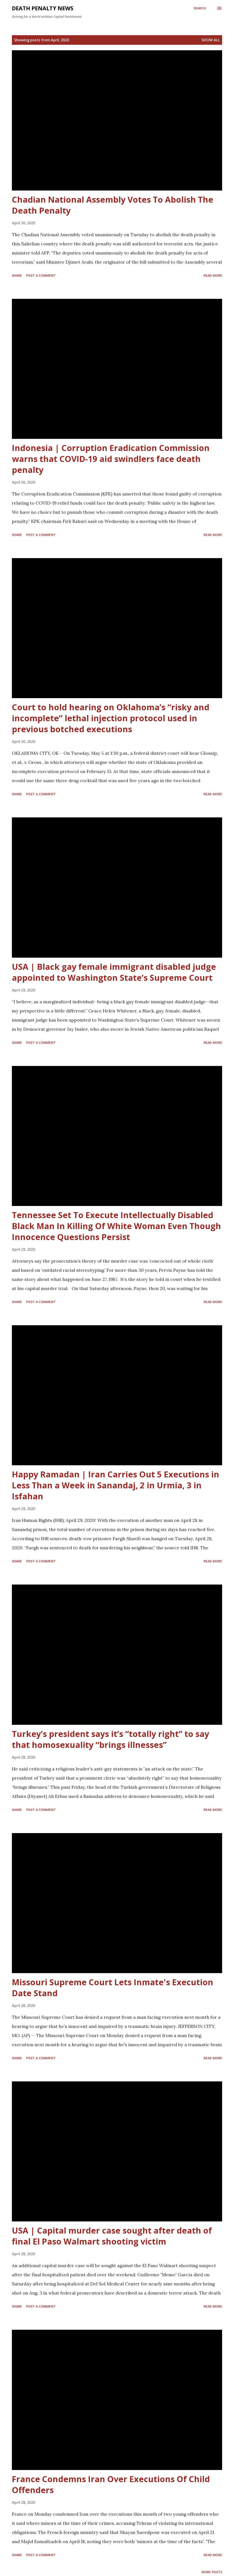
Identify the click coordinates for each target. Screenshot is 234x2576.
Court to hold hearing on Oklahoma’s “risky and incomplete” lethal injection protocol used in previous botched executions (110, 718)
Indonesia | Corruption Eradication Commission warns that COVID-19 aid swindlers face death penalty (111, 458)
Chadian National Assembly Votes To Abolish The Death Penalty (112, 205)
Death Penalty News (42, 8)
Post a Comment (41, 275)
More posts (212, 2572)
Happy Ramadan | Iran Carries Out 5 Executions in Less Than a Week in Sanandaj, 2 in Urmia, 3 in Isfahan (115, 1485)
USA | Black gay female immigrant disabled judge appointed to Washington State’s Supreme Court (114, 972)
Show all (211, 39)
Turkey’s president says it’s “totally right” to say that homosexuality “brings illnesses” (110, 1739)
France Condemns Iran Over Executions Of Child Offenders (111, 2484)
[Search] (200, 8)
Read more (213, 275)
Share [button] (17, 275)
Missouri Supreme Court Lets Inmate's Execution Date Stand (112, 1988)
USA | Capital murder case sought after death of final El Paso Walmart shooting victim (112, 2236)
